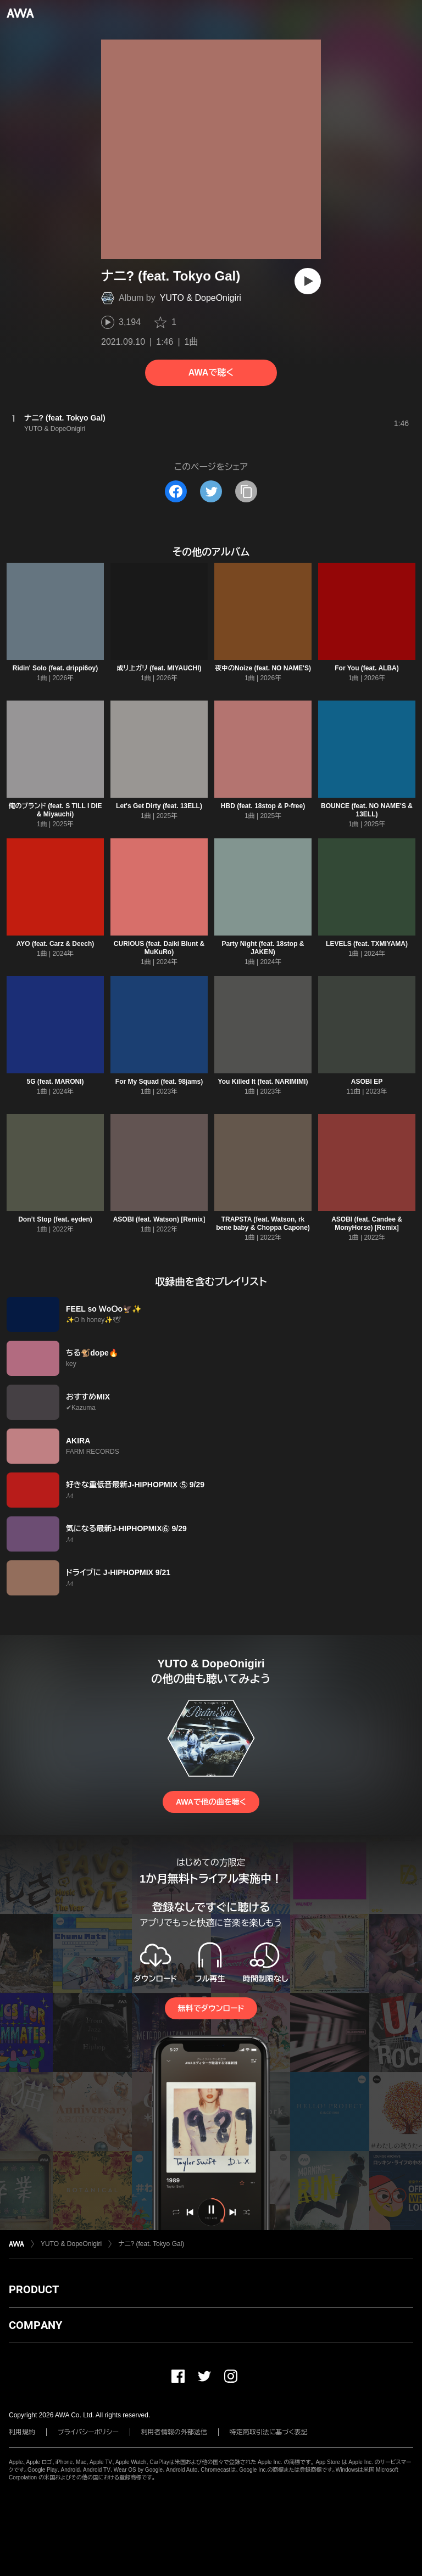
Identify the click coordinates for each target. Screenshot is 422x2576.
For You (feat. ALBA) (366, 668)
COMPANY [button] (35, 2325)
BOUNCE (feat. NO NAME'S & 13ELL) (367, 810)
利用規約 (22, 2432)
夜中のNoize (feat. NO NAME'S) (263, 668)
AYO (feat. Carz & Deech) (55, 944)
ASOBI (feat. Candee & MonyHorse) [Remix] (366, 1223)
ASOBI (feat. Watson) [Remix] (159, 1219)
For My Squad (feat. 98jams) (159, 1081)
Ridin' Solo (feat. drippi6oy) (55, 668)
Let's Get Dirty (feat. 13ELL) (159, 806)
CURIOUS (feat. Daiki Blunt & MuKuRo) (159, 948)
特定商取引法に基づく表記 (269, 2432)
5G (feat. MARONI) (55, 1081)
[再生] (308, 281)
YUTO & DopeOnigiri (200, 298)
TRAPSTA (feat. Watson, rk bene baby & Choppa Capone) (263, 1223)
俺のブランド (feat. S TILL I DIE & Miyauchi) (55, 810)
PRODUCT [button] (34, 2289)
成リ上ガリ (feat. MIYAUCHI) (159, 668)
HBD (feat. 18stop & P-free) (263, 806)
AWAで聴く (211, 372)
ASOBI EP (366, 1081)
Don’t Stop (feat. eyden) (55, 1219)
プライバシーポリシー (88, 2432)
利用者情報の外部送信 (174, 2432)
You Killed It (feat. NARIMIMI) (263, 1081)
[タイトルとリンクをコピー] (246, 491)
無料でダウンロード (211, 2008)
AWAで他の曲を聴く (211, 1801)
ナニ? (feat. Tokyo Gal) (151, 2244)
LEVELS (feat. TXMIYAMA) (367, 944)
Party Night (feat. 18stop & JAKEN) (262, 948)
